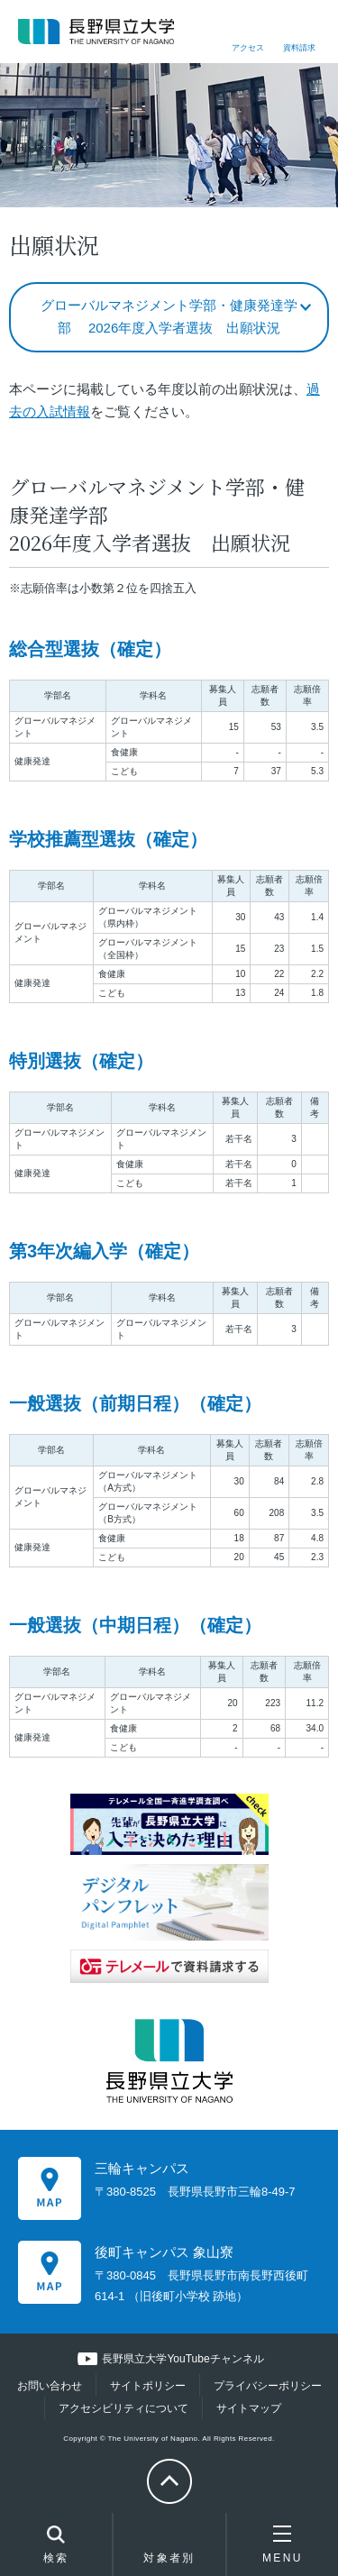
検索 (56, 2546)
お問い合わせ (49, 2386)
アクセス (248, 47)
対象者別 (169, 2549)
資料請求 (299, 47)
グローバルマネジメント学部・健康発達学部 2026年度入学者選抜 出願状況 (169, 316)
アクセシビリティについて (123, 2408)
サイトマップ (248, 2408)
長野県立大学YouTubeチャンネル (182, 2358)
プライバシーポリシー (268, 2386)
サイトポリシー (148, 2386)
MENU (282, 2544)
